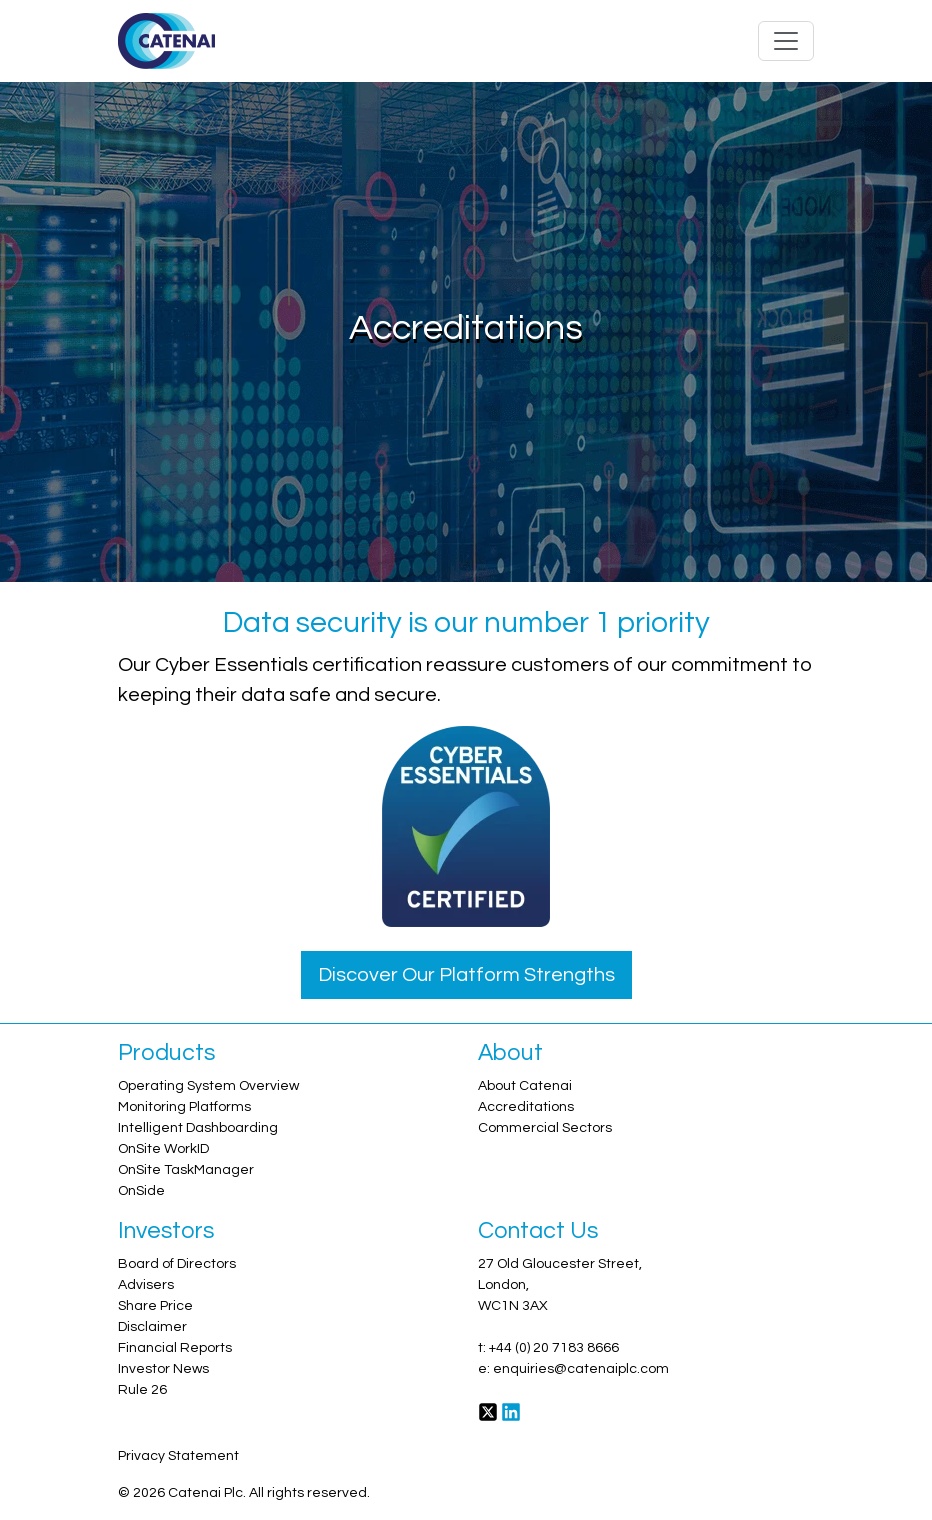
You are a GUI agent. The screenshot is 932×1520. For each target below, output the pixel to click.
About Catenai (525, 1086)
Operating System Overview (208, 1086)
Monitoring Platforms (184, 1107)
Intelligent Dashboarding (198, 1128)
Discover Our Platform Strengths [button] (466, 975)
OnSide (141, 1191)
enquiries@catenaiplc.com (581, 1369)
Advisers (146, 1285)
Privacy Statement (178, 1456)
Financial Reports (175, 1348)
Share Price (155, 1306)
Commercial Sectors (545, 1128)
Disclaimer (152, 1327)
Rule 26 (142, 1390)
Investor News (163, 1369)
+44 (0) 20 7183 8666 (554, 1348)
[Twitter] (488, 1411)
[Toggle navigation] (786, 41)
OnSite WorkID (163, 1149)
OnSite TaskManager (186, 1170)
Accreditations (526, 1107)
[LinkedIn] (511, 1411)
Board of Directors (177, 1264)
